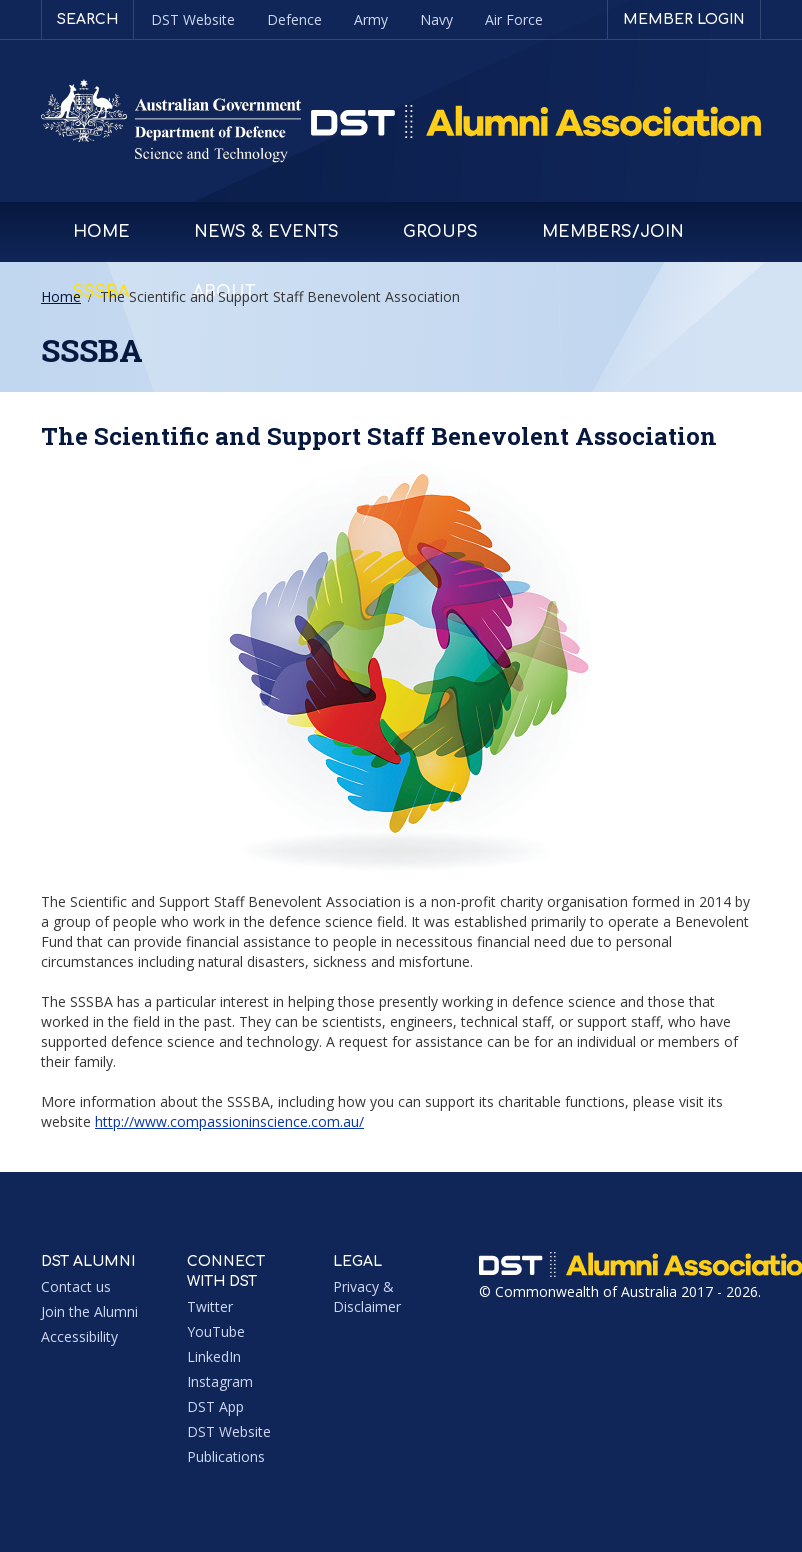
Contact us (76, 1286)
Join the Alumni (89, 1311)
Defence (294, 19)
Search (87, 19)
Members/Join (613, 232)
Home (101, 232)
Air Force (514, 19)
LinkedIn (214, 1356)
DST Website (193, 19)
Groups (440, 232)
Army (371, 19)
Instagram (220, 1381)
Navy (436, 19)
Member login (684, 19)
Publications (226, 1456)
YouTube (216, 1331)
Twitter (210, 1306)
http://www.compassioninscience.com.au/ (229, 1121)
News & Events (266, 232)
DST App (215, 1406)
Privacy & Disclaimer (367, 1296)
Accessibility (79, 1336)
